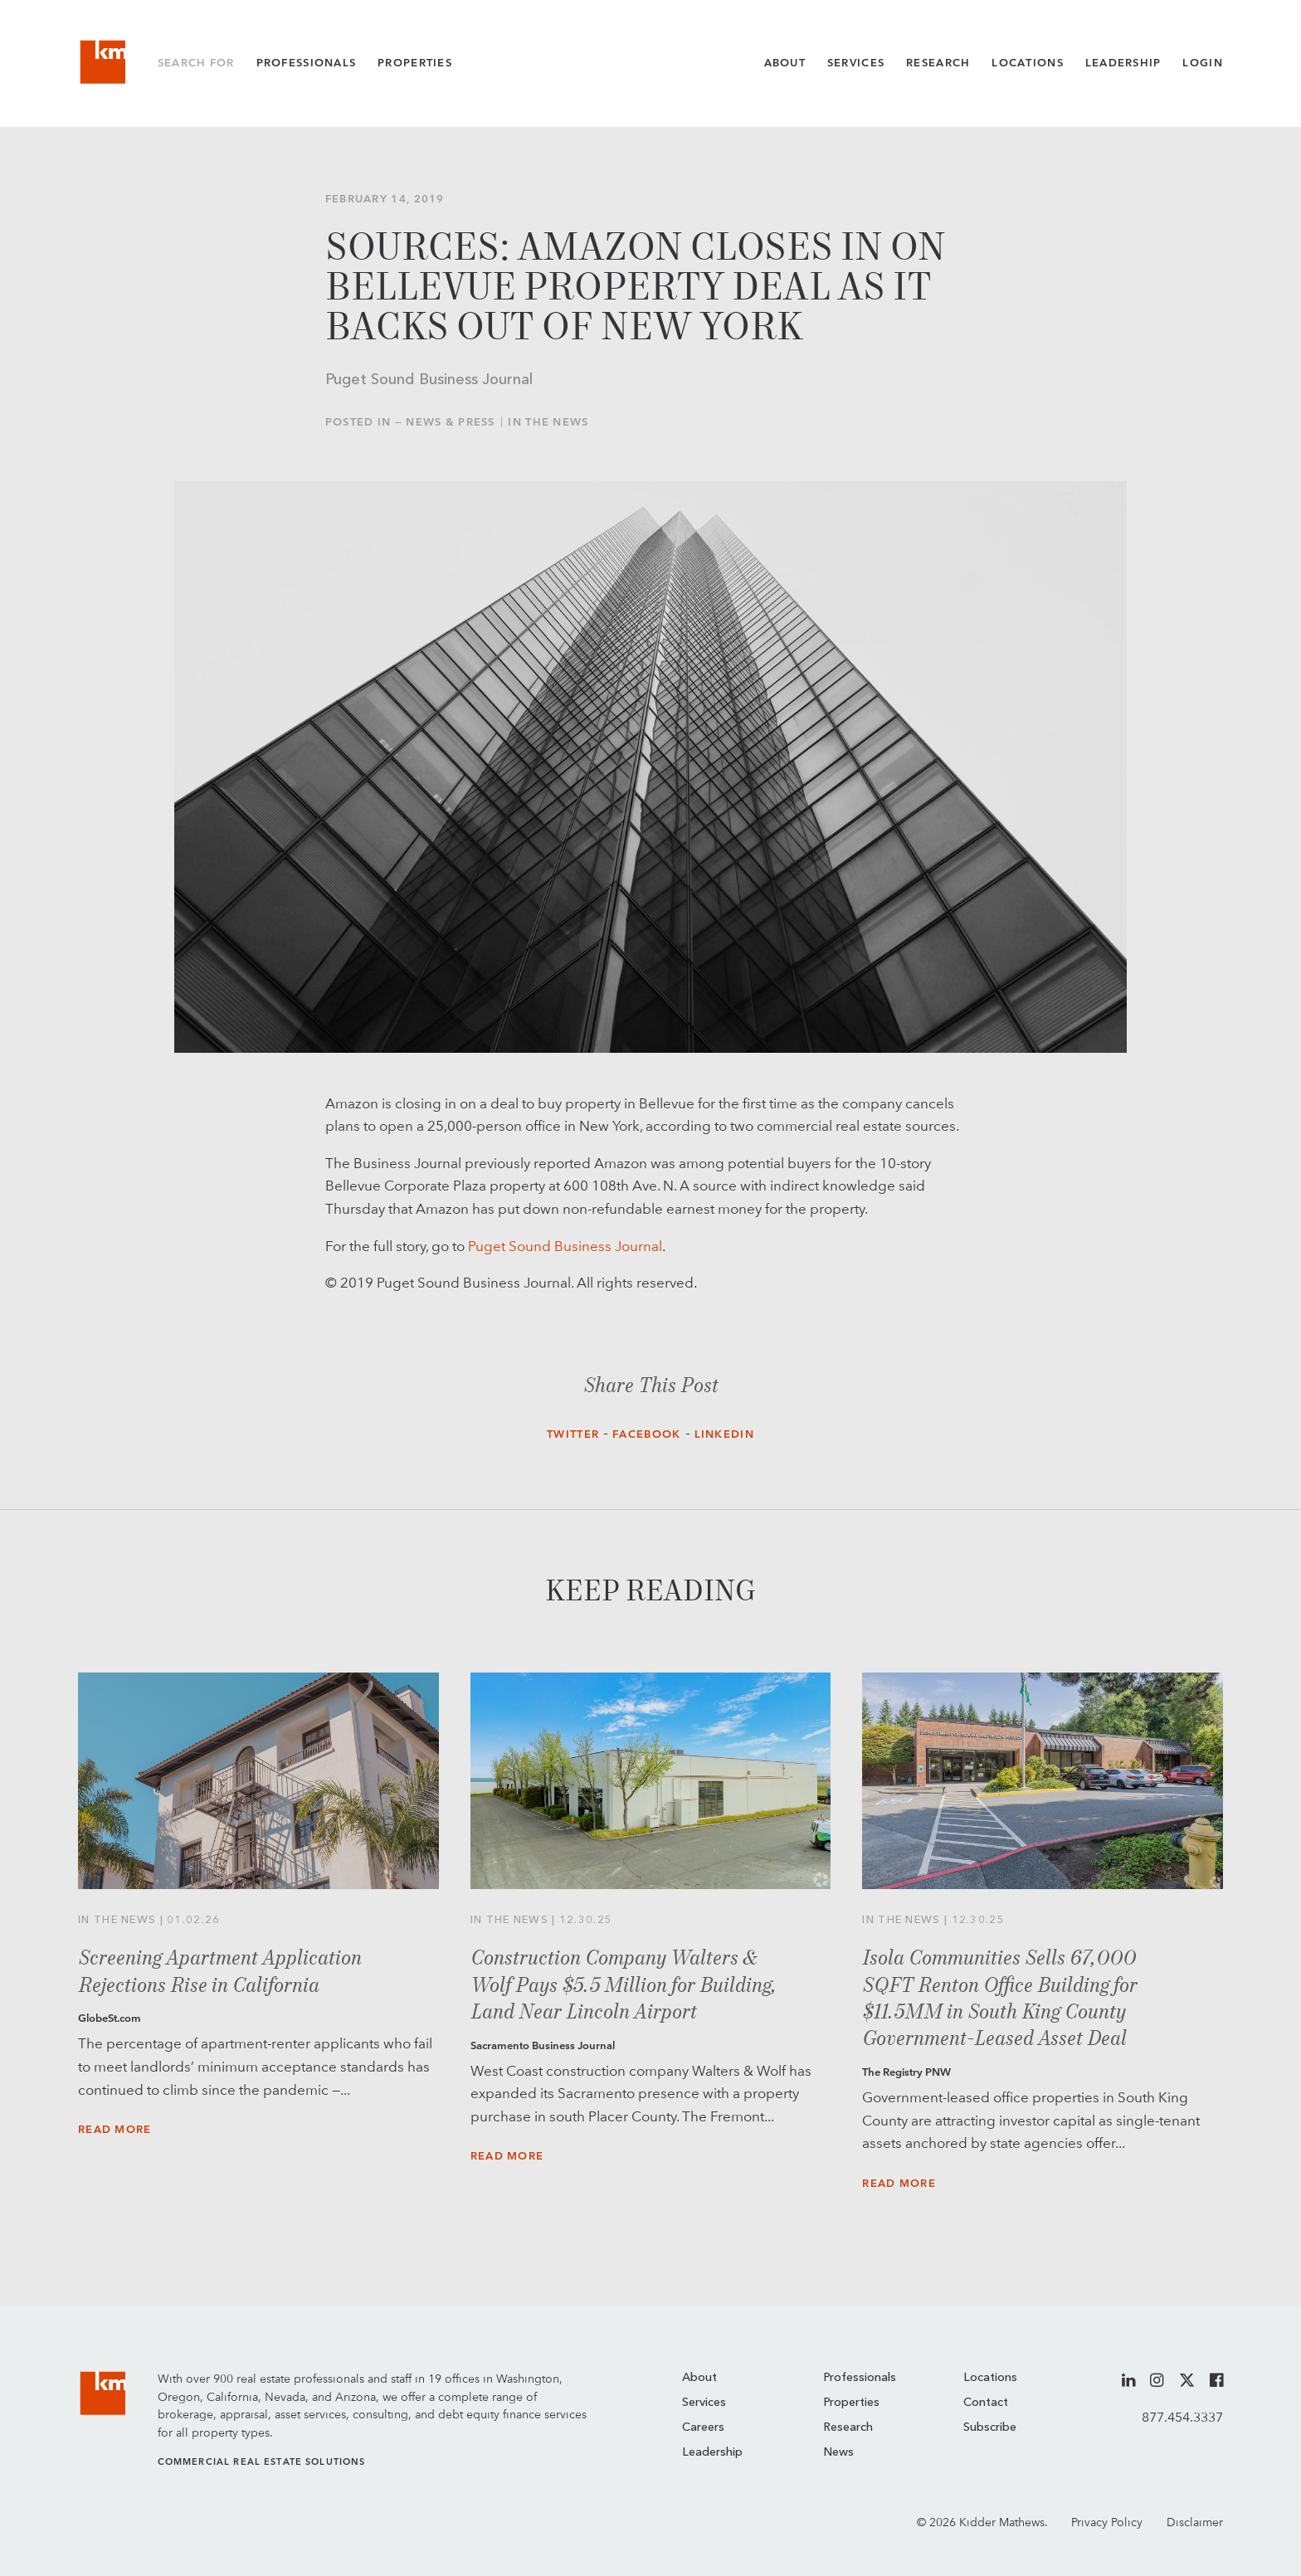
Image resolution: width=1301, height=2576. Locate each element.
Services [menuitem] (704, 2403)
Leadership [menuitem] (712, 2453)
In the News (548, 422)
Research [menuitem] (848, 2428)
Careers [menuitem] (703, 2428)
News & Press (450, 422)
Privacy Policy (1107, 2522)
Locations (1028, 62)
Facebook (646, 1434)
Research (938, 62)
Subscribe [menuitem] (989, 2428)
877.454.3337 (1182, 2417)
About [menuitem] (699, 2378)
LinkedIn (724, 1434)
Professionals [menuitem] (859, 2378)
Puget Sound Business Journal (565, 1246)
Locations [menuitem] (990, 2378)
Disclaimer (1195, 2522)
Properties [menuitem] (851, 2403)
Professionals (306, 62)
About (785, 62)
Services (855, 62)
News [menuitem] (838, 2453)
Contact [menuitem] (985, 2403)
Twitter (573, 1434)
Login (1202, 62)
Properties (415, 62)
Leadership (1123, 62)
